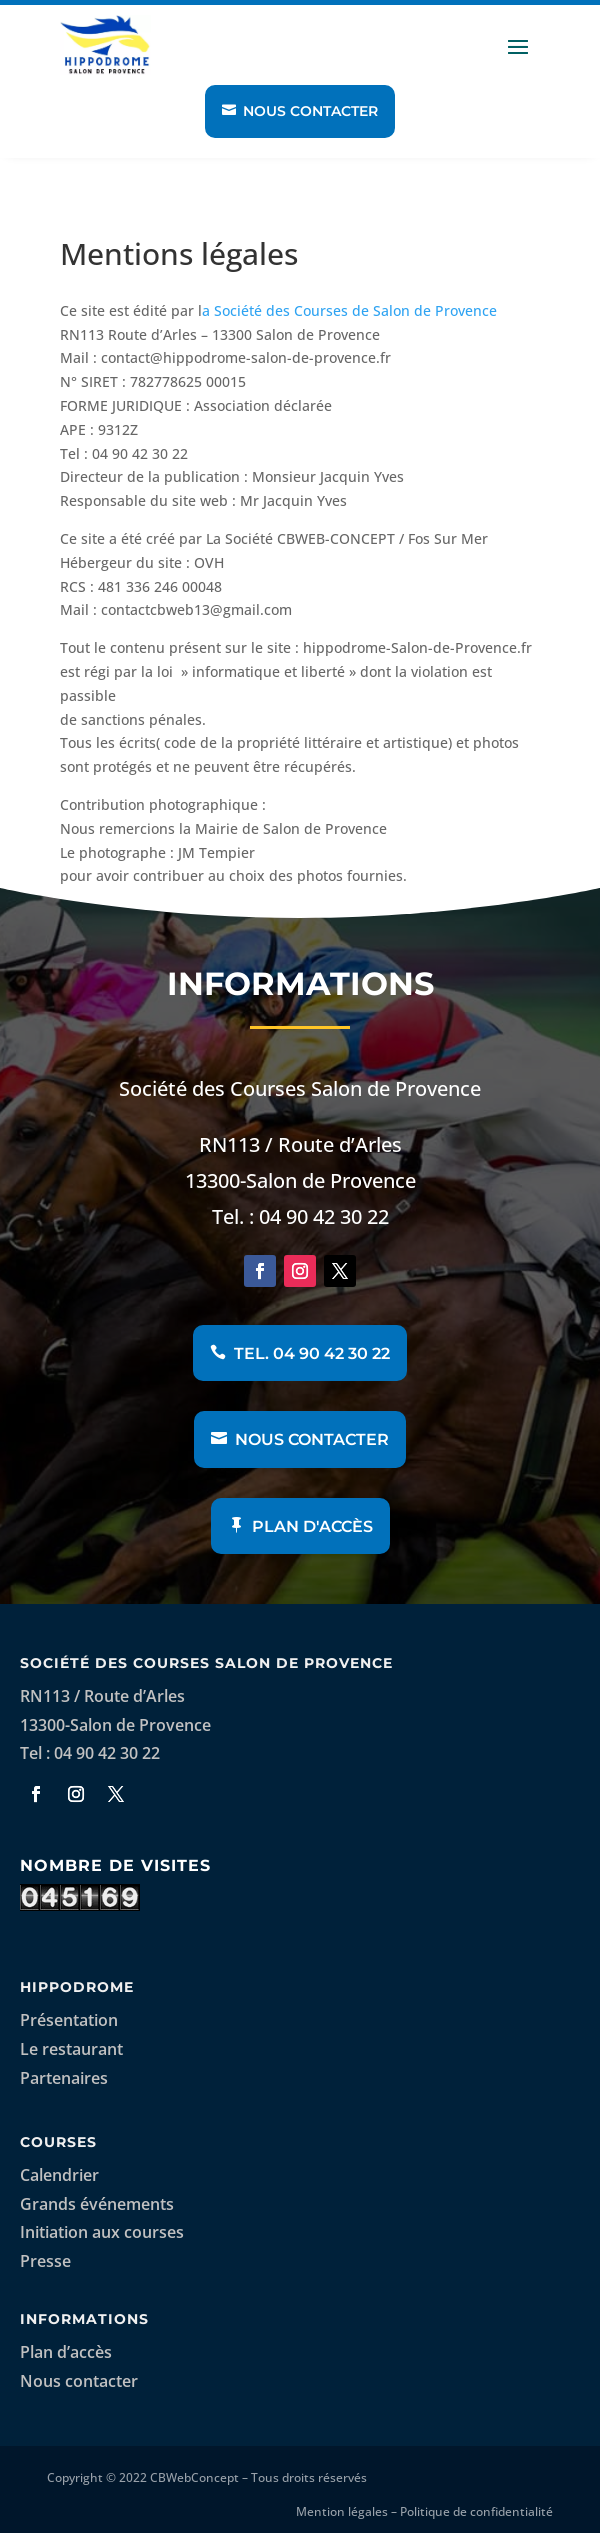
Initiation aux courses (102, 2232)
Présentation (69, 2020)
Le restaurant (71, 2049)
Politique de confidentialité (476, 2511)
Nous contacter (310, 111)
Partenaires (64, 2078)
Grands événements (97, 2204)
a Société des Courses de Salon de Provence (349, 310)
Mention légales (342, 2511)
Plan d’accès (66, 2352)
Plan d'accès (312, 1526)
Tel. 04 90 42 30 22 (312, 1353)
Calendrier (59, 2175)
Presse (45, 2261)
